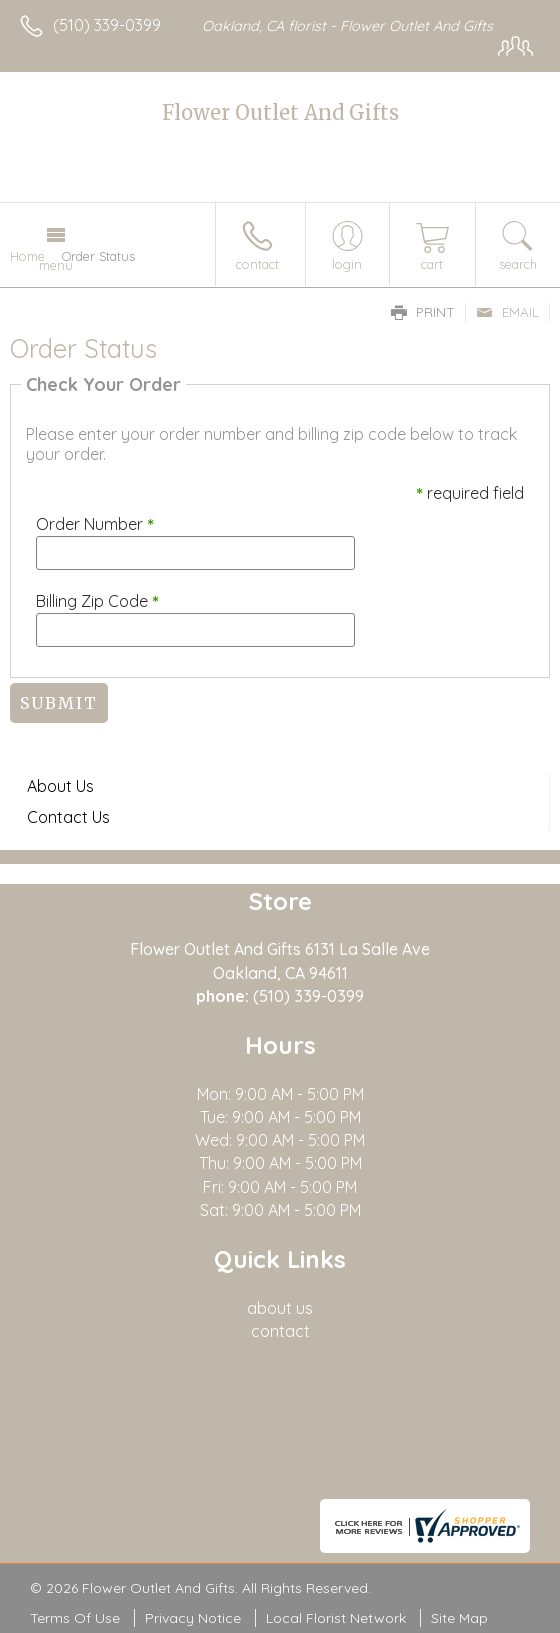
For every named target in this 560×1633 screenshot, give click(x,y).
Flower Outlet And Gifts (280, 112)
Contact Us (68, 817)
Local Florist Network (336, 1618)
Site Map (459, 1618)
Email (507, 312)
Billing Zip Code (97, 601)
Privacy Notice (193, 1618)
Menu (56, 265)
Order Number (95, 524)
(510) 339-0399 (107, 25)
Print (423, 312)
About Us (60, 786)
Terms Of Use (75, 1618)
